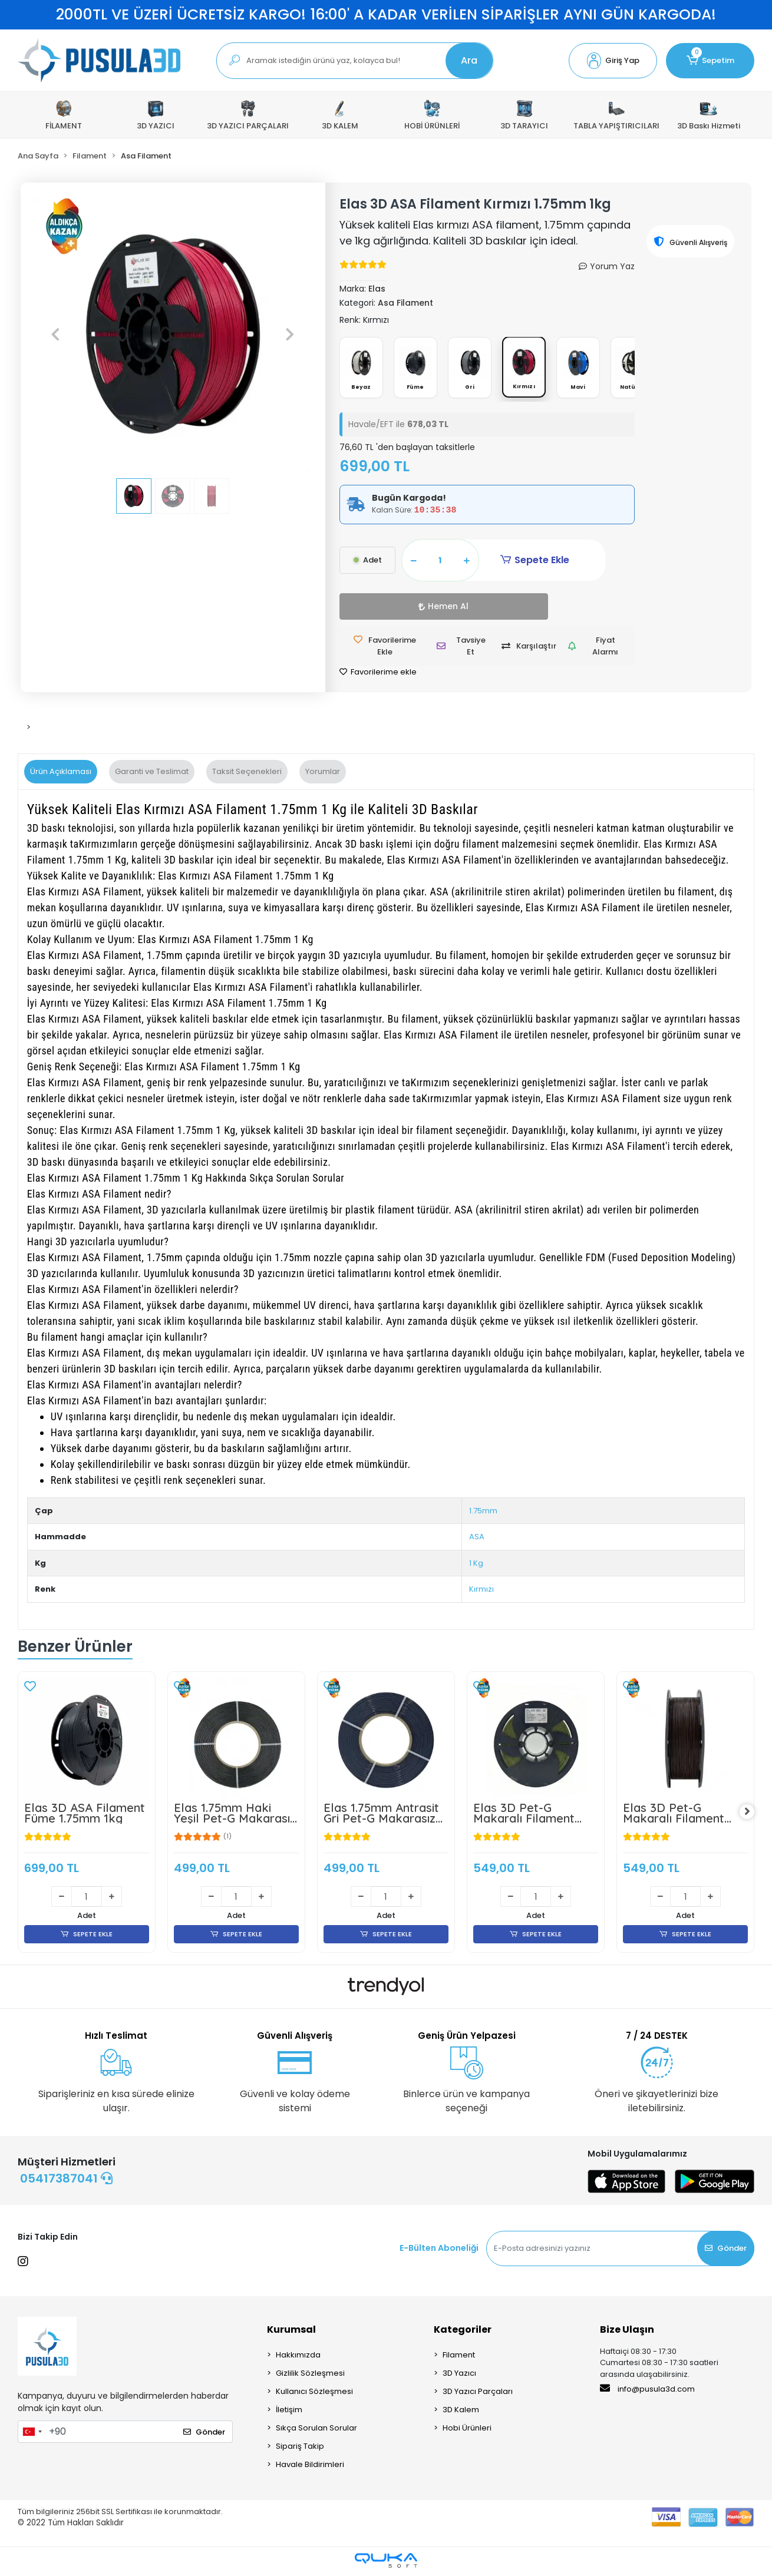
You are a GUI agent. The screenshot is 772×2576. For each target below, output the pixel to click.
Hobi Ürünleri (467, 2430)
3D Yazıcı (459, 2376)
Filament (459, 2357)
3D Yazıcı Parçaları (478, 2394)
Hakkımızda (298, 2357)
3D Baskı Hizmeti (708, 115)
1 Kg (476, 1564)
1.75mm (483, 1512)
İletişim (289, 2412)
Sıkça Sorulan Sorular (316, 2430)
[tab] (60, 774)
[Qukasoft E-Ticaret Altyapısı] (386, 2563)
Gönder (726, 2251)
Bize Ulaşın (627, 2332)
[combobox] (31, 2434)
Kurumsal (291, 2332)
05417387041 (66, 2181)
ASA (476, 1539)
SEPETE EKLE (86, 1937)
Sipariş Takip (300, 2449)
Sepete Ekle (514, 562)
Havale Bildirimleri (310, 2467)
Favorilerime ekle (378, 674)
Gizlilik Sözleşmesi (310, 2376)
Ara (469, 60)
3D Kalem (461, 2412)
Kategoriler (462, 2332)
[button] (613, 60)
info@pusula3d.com (647, 2392)
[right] (754, 1814)
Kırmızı (481, 1591)
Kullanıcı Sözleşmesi (314, 2394)
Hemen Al (372, 608)
